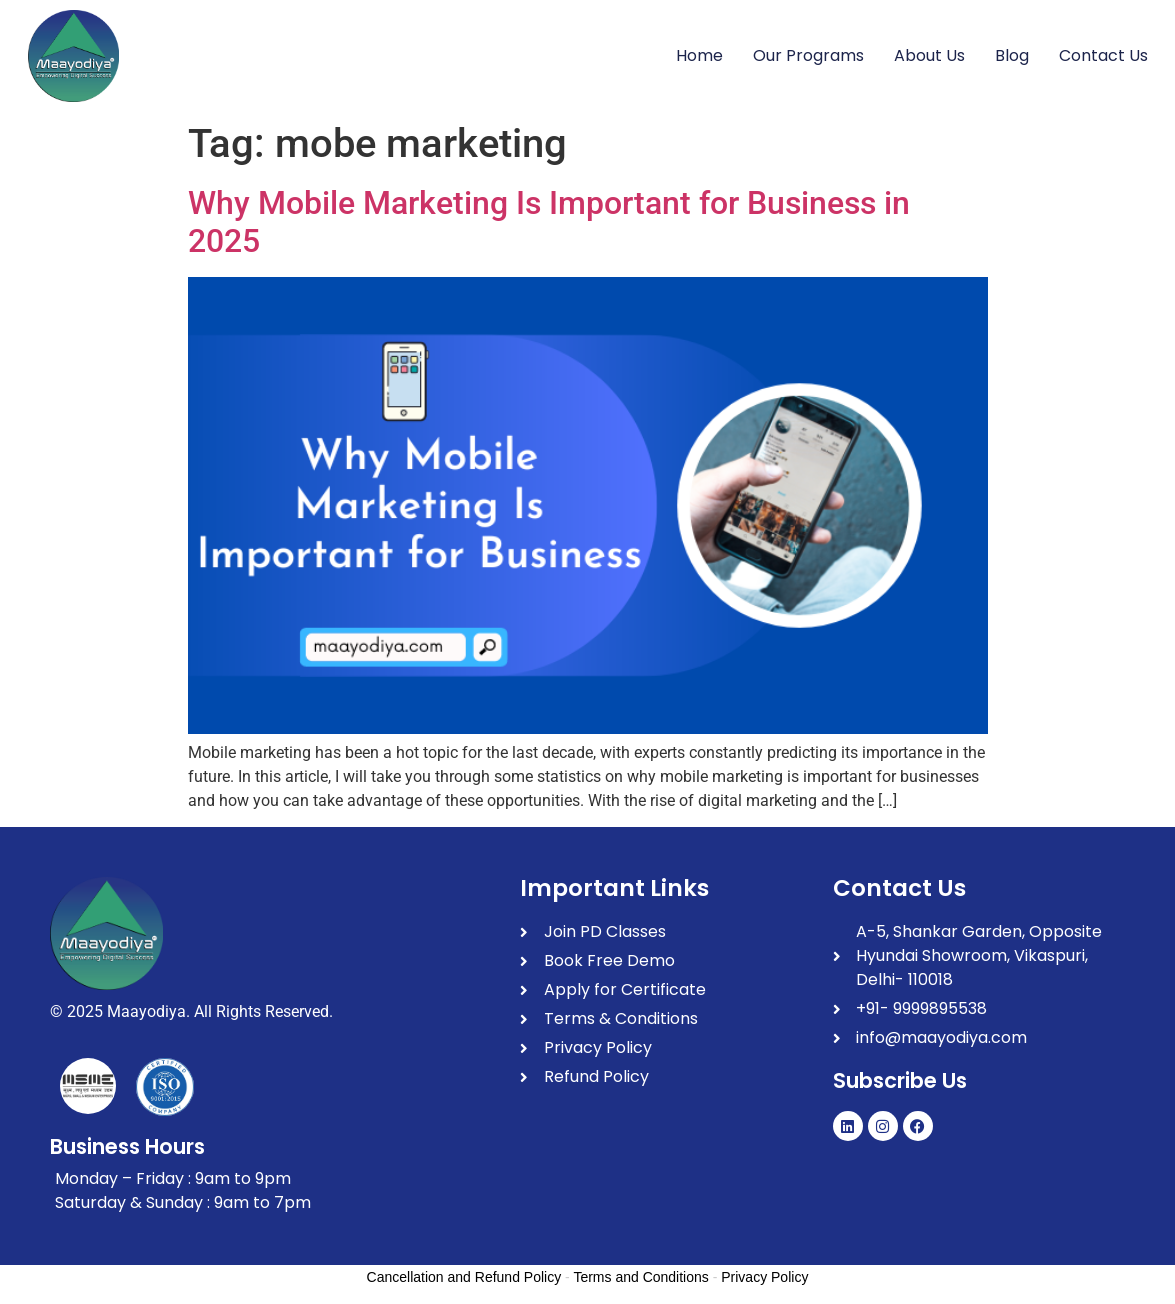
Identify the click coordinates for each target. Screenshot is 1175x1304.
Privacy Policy (764, 1277)
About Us (929, 55)
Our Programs (808, 55)
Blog (1012, 55)
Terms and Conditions (640, 1277)
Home (699, 55)
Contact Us (1103, 55)
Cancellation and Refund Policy (464, 1277)
